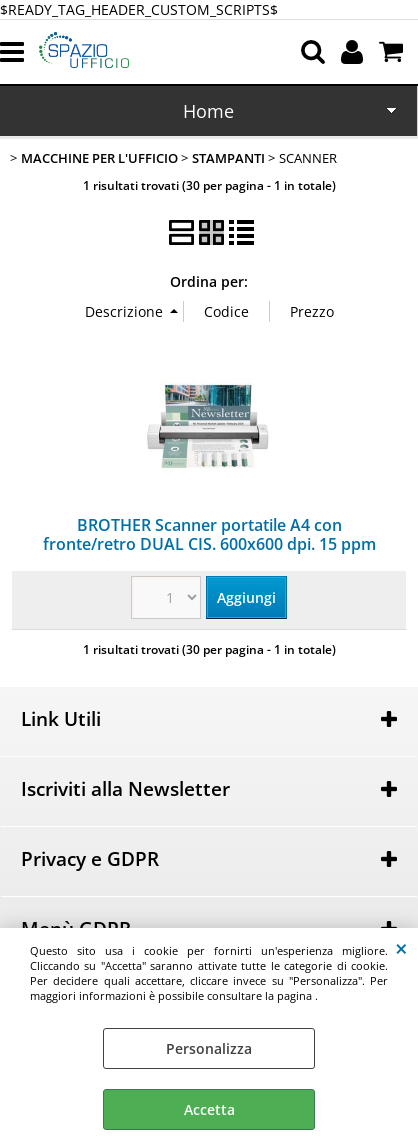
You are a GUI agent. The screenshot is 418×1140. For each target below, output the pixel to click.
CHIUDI (401, 948)
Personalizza (209, 1048)
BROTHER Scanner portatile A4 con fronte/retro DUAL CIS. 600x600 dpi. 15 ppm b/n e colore (209, 544)
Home (208, 111)
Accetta (209, 1109)
